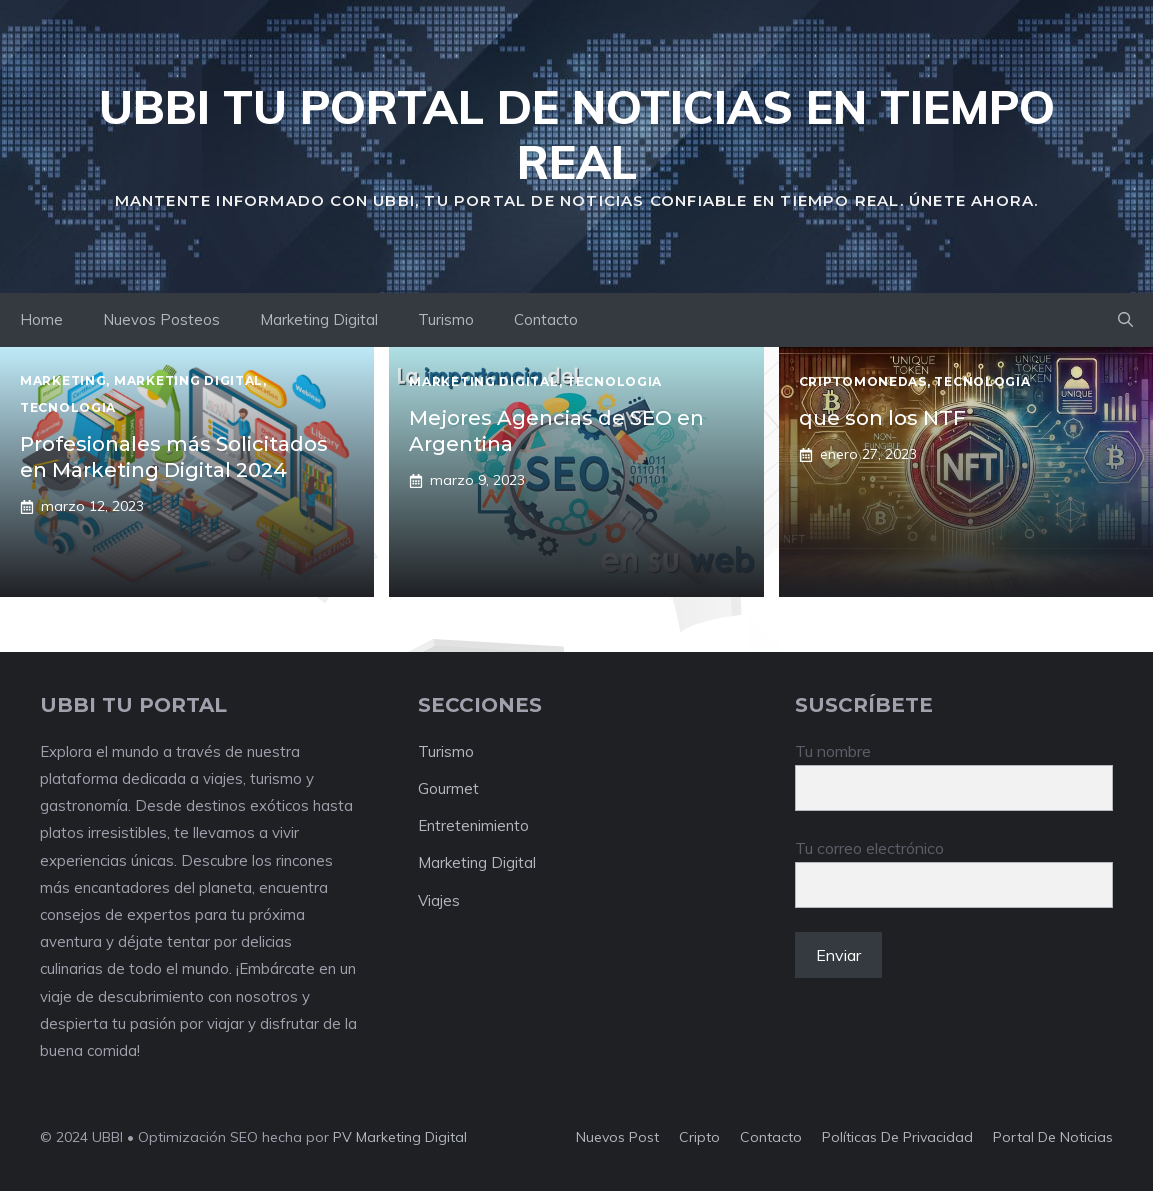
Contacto (546, 319)
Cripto (699, 1137)
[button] (1125, 320)
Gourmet (448, 788)
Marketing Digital (319, 319)
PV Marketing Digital (400, 1137)
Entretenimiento (473, 825)
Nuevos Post (617, 1137)
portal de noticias (1053, 1137)
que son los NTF (882, 418)
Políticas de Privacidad (897, 1137)
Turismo (446, 319)
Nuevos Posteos (161, 319)
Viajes (439, 900)
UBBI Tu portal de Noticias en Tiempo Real (577, 134)
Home (41, 319)
